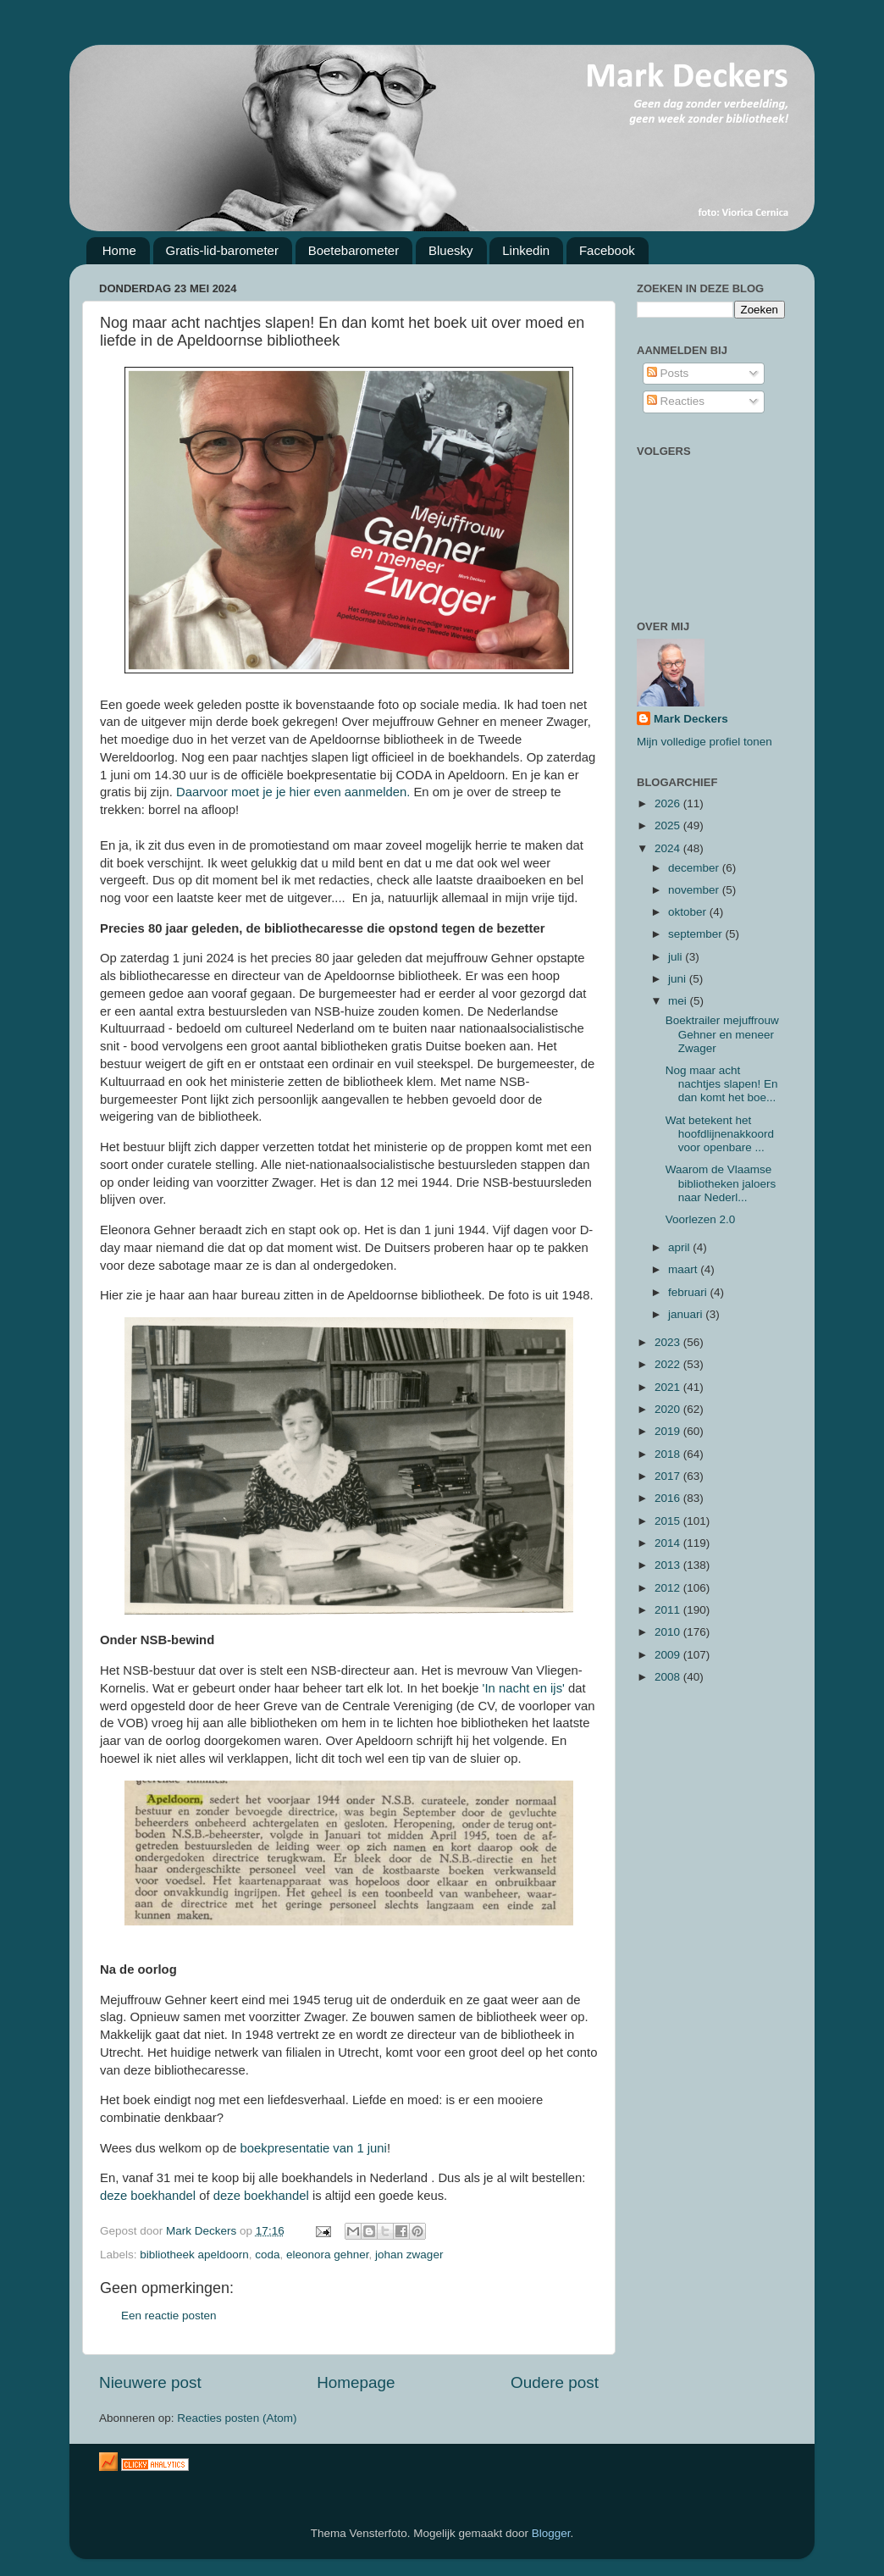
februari (689, 1292)
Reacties (675, 401)
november (695, 890)
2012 (669, 1588)
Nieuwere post (150, 2382)
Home (119, 250)
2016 (669, 1498)
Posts (668, 373)
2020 (669, 1409)
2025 (669, 825)
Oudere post (555, 2382)
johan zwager (409, 2254)
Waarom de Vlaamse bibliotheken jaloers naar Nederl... (721, 1183)
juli (676, 956)
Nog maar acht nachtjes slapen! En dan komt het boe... (722, 1084)
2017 (669, 1476)
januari (686, 1314)
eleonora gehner (327, 2254)
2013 (669, 1565)
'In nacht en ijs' (524, 1688)
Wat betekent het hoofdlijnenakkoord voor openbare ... (720, 1134)
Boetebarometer (354, 250)
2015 (669, 1521)
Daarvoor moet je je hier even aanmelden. (293, 792)
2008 (669, 1676)
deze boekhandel (149, 2195)
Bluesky (450, 250)
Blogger (551, 2533)
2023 (669, 1342)
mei (679, 1000)
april (680, 1247)
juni (678, 978)
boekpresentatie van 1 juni (313, 2148)
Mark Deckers (691, 718)
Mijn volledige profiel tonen (704, 741)
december (695, 867)
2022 (669, 1364)
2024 (669, 848)
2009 (669, 1654)
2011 (669, 1610)
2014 (669, 1543)
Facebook (607, 250)
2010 (669, 1632)
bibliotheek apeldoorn (194, 2254)
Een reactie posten (169, 2315)
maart (684, 1269)
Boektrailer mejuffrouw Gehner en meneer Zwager (722, 1034)
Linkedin (526, 250)
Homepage (356, 2382)
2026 (669, 803)
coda (267, 2254)
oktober (689, 912)
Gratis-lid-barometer (222, 250)
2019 (669, 1431)
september (697, 934)
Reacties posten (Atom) (236, 2418)
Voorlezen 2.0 (701, 1219)
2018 (669, 1454)
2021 (669, 1387)
